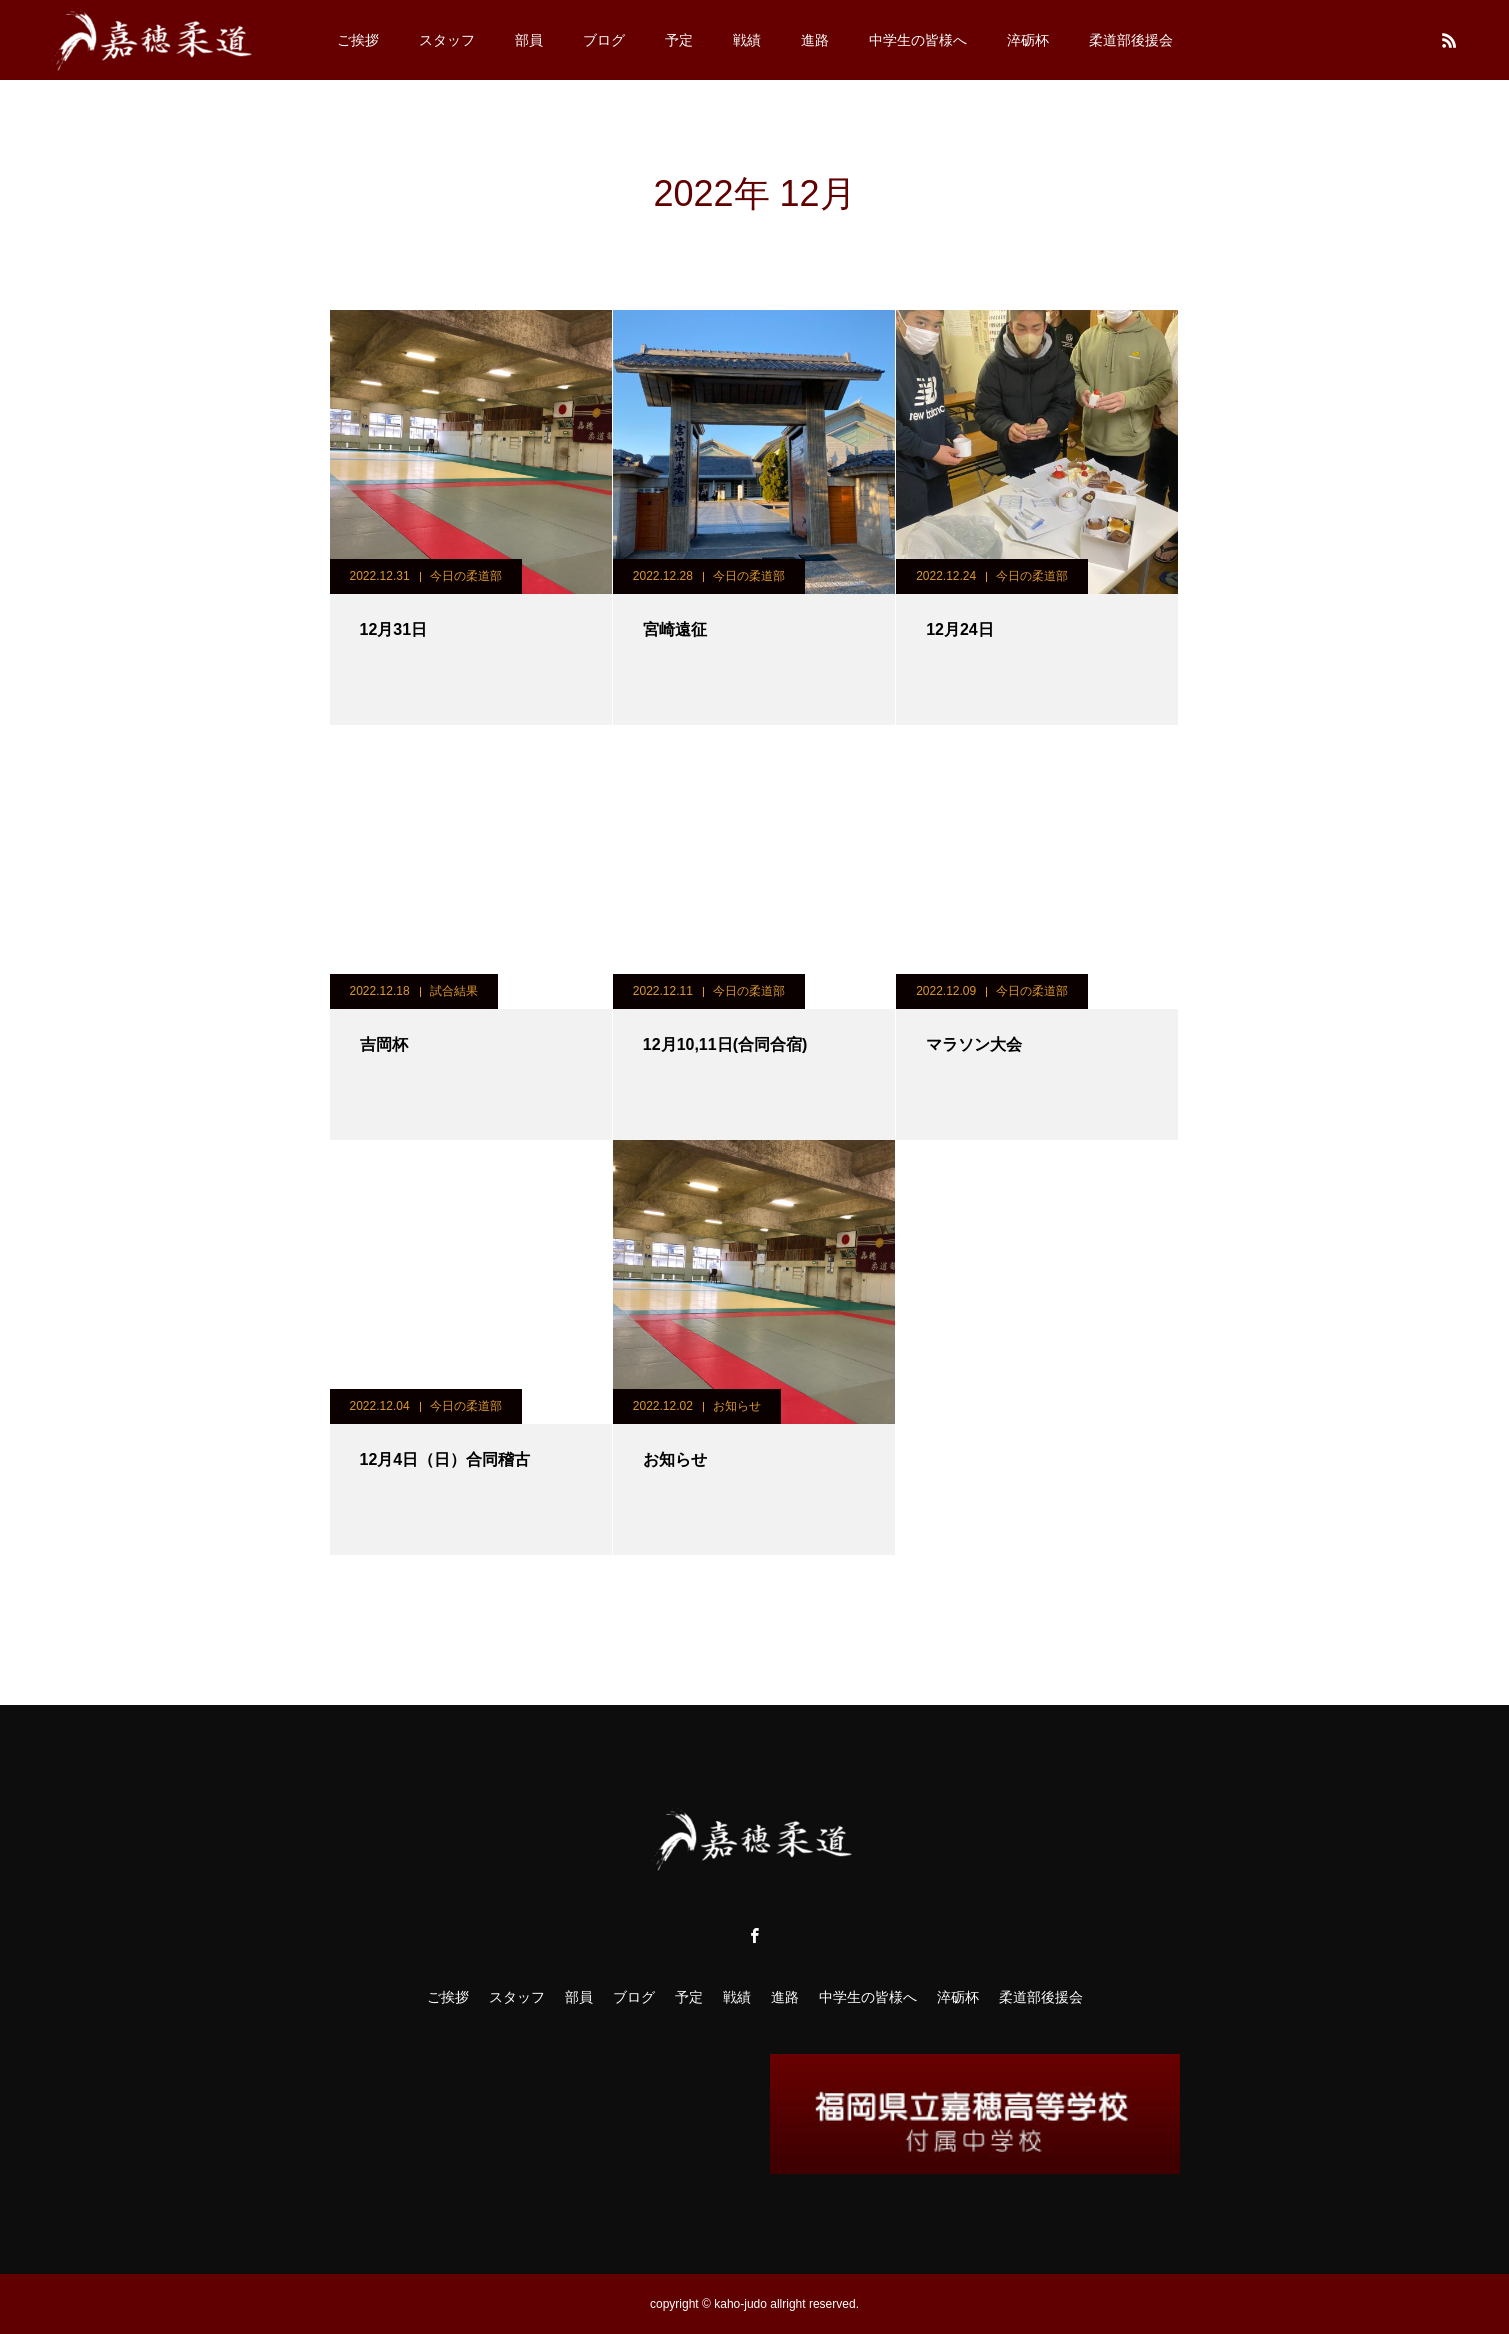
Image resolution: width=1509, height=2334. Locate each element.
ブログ (604, 40)
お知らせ (737, 1406)
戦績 (747, 40)
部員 (529, 40)
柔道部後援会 (1131, 40)
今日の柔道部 (466, 576)
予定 (679, 40)
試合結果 (454, 991)
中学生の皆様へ (918, 40)
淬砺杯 (1028, 40)
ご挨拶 (358, 40)
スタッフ (447, 40)
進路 (815, 40)
